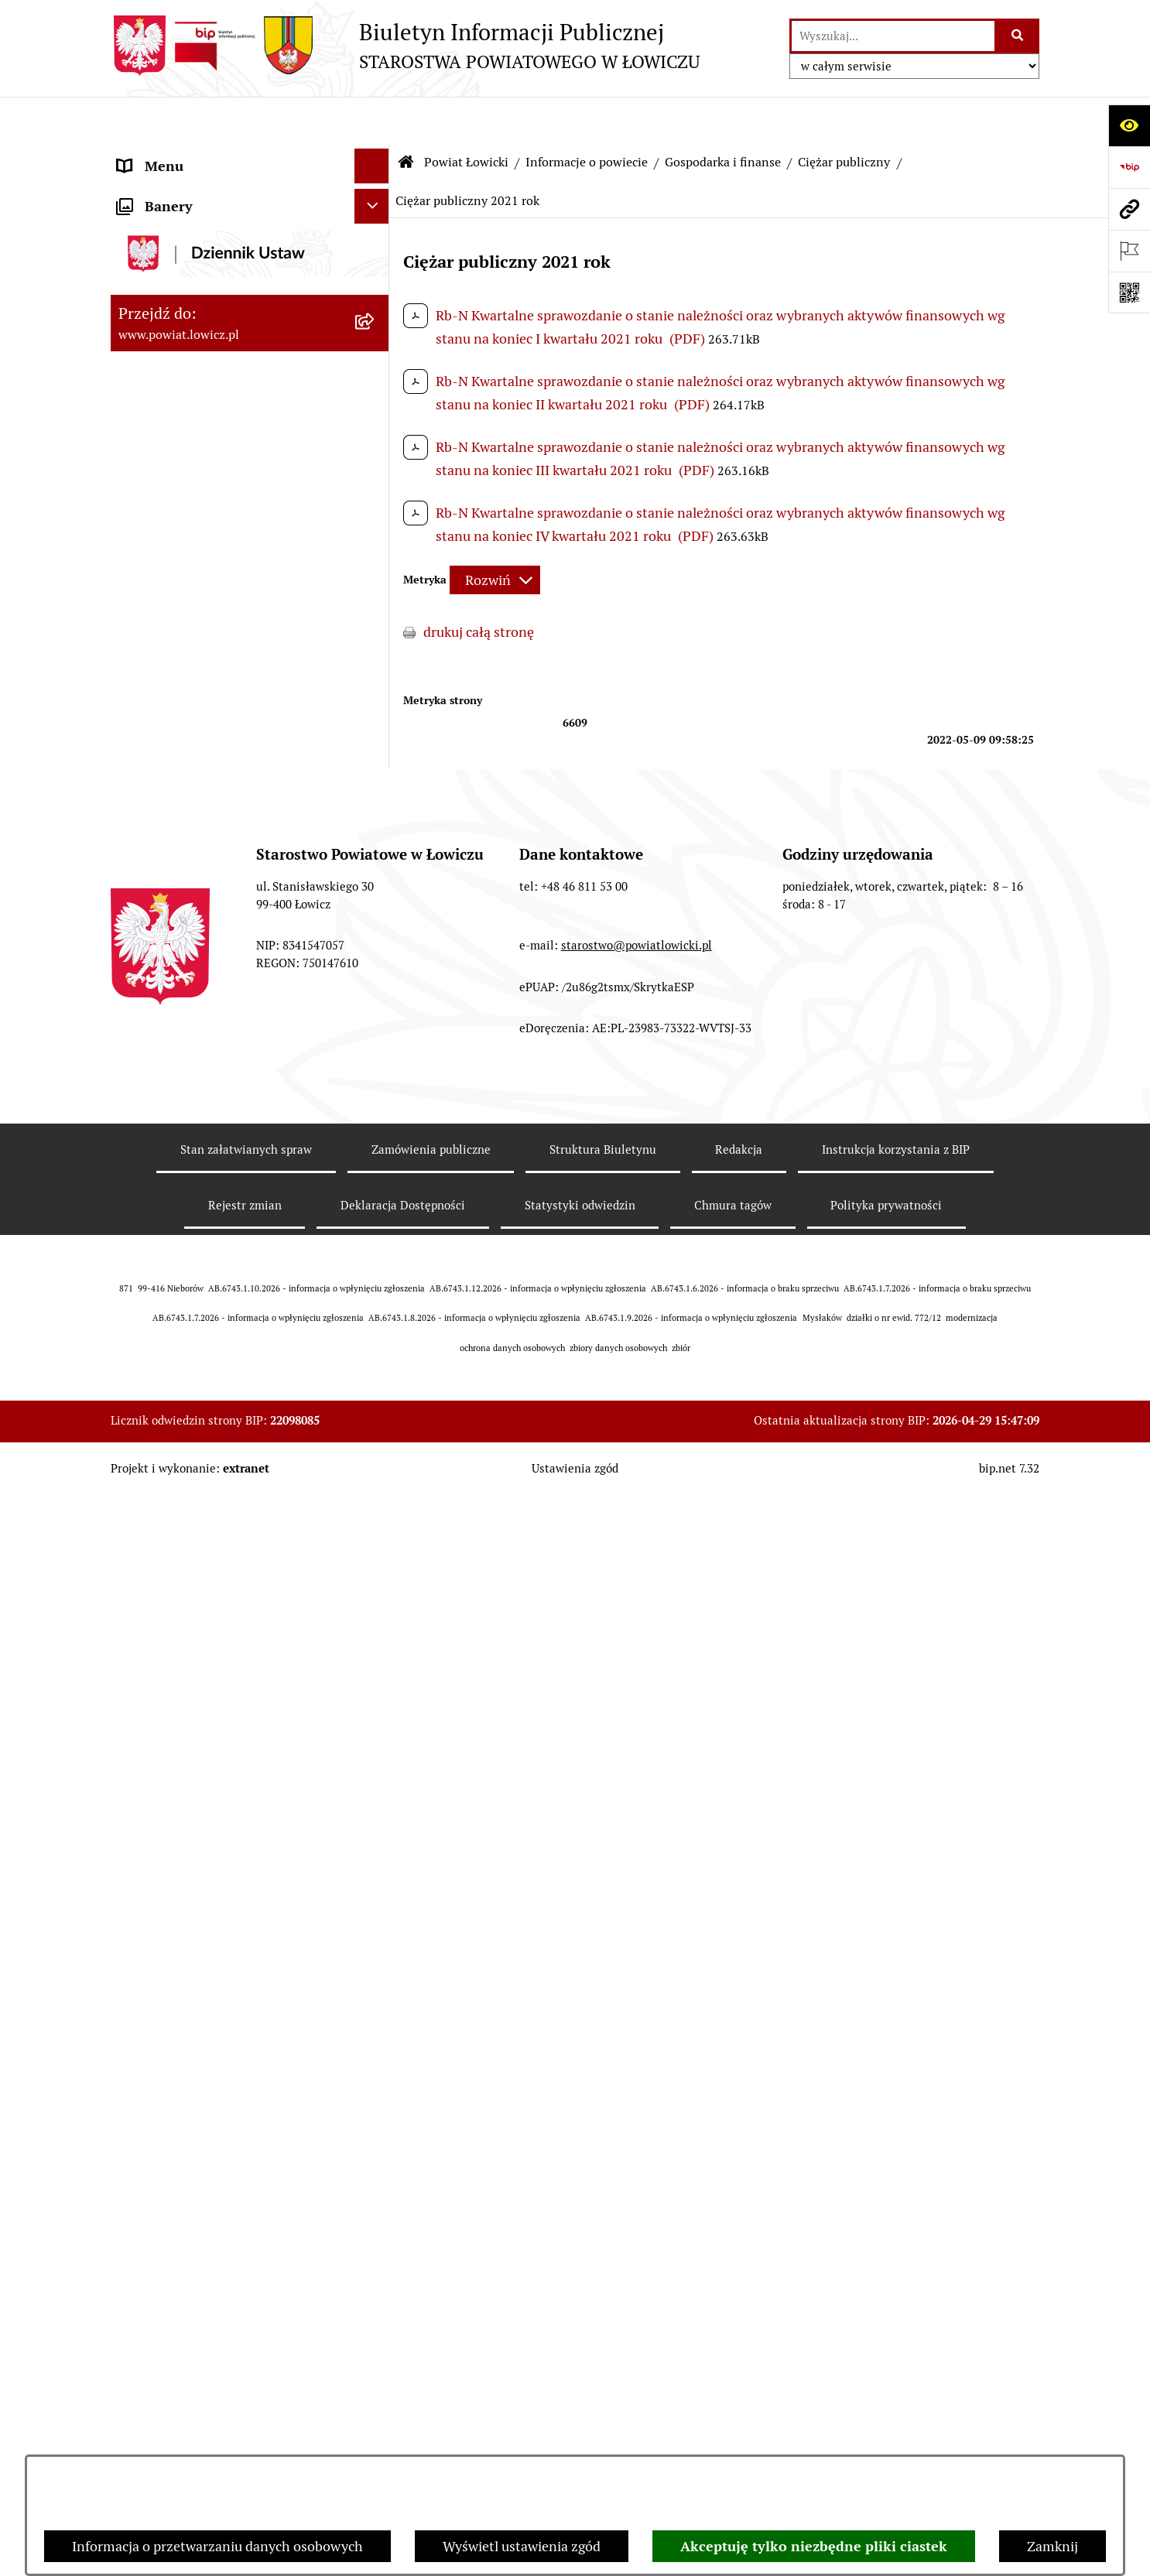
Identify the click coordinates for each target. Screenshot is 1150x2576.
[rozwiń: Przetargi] (375, 1960)
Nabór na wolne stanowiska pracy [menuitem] (220, 1995)
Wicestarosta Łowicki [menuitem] (183, 1452)
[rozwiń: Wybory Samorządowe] (375, 2086)
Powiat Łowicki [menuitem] (163, 243)
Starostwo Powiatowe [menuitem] (184, 1682)
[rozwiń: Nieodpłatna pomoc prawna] (375, 2330)
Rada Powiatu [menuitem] (159, 1591)
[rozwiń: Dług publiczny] (375, 647)
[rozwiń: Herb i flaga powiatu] (375, 377)
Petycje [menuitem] (140, 2399)
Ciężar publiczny (844, 116)
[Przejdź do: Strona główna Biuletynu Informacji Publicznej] (406, 116)
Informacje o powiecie (586, 116)
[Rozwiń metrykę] (495, 534)
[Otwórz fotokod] (1129, 292)
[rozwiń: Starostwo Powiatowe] (375, 1682)
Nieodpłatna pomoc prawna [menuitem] (203, 2329)
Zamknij (1052, 2546)
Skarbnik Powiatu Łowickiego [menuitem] (207, 1556)
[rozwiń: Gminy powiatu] (375, 467)
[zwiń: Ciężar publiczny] (375, 691)
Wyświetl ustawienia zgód (522, 2546)
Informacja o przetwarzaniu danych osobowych (217, 2546)
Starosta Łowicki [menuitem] (168, 1417)
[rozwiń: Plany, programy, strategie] (375, 1338)
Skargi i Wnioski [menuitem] (166, 2364)
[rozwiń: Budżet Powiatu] (375, 557)
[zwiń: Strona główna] (375, 154)
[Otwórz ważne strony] (1129, 251)
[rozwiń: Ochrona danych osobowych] (375, 1717)
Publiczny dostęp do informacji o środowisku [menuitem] (218, 2040)
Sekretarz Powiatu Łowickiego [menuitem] (209, 1522)
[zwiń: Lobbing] (375, 2434)
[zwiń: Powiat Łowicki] (375, 243)
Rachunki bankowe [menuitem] (175, 1786)
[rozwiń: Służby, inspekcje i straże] (375, 1248)
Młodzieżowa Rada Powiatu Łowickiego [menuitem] (202, 1636)
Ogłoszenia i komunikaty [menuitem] (194, 1821)
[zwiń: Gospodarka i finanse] (375, 512)
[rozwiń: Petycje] (375, 2399)
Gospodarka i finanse (723, 116)
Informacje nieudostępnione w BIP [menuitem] (224, 2225)
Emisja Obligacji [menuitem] (166, 2295)
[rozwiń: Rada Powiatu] (375, 1591)
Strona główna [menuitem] (162, 154)
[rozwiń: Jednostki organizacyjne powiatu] (375, 1293)
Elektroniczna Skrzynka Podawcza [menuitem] (222, 1926)
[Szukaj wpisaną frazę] (1018, 36)
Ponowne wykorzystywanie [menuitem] (202, 2260)
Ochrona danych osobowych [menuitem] (205, 1717)
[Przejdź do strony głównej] (405, 45)
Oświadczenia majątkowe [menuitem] (195, 1856)
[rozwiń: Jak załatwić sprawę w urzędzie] (375, 1752)
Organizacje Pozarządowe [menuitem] (196, 1891)
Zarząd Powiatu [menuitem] (165, 1382)
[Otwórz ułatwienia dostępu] (1129, 125)
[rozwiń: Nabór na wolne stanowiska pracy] (375, 1995)
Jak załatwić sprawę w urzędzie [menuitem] (212, 1751)
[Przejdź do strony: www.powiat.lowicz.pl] (1129, 209)
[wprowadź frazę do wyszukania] (893, 36)
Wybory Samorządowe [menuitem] (186, 2086)
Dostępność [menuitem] (154, 2155)
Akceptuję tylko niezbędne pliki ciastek (813, 2546)
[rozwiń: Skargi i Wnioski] (375, 2364)
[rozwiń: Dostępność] (375, 2155)
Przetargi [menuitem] (146, 1960)
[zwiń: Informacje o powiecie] (375, 287)
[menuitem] (250, 199)
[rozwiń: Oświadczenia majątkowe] (375, 1856)
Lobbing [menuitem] (143, 2434)
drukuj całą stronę (478, 585)
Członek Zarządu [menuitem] (170, 1487)
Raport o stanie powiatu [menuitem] (191, 2121)
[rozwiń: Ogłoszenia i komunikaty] (375, 1821)
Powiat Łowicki (466, 116)
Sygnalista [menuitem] (149, 2190)
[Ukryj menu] (371, 119)
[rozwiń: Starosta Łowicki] (375, 1417)
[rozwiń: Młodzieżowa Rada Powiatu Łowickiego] (375, 1626)
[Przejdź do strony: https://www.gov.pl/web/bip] (1129, 167)
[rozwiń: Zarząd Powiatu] (375, 1382)
